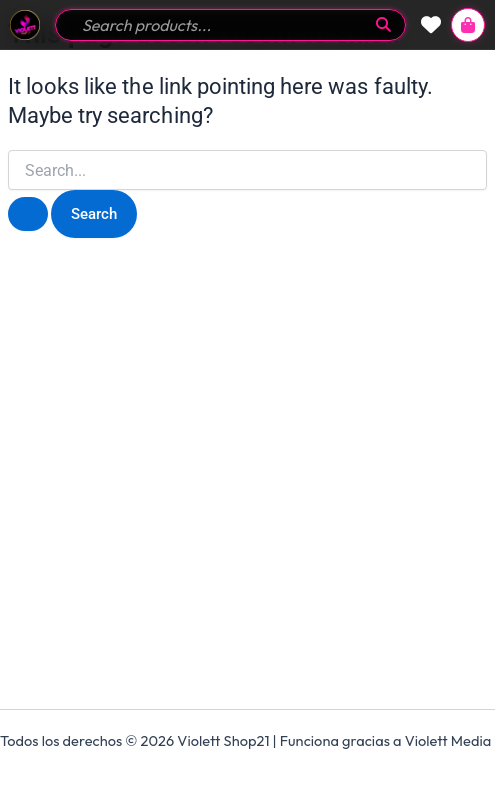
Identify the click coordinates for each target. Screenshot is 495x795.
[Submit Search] (383, 24)
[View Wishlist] (431, 25)
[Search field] (219, 25)
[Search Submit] (28, 214)
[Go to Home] (25, 25)
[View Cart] (468, 25)
